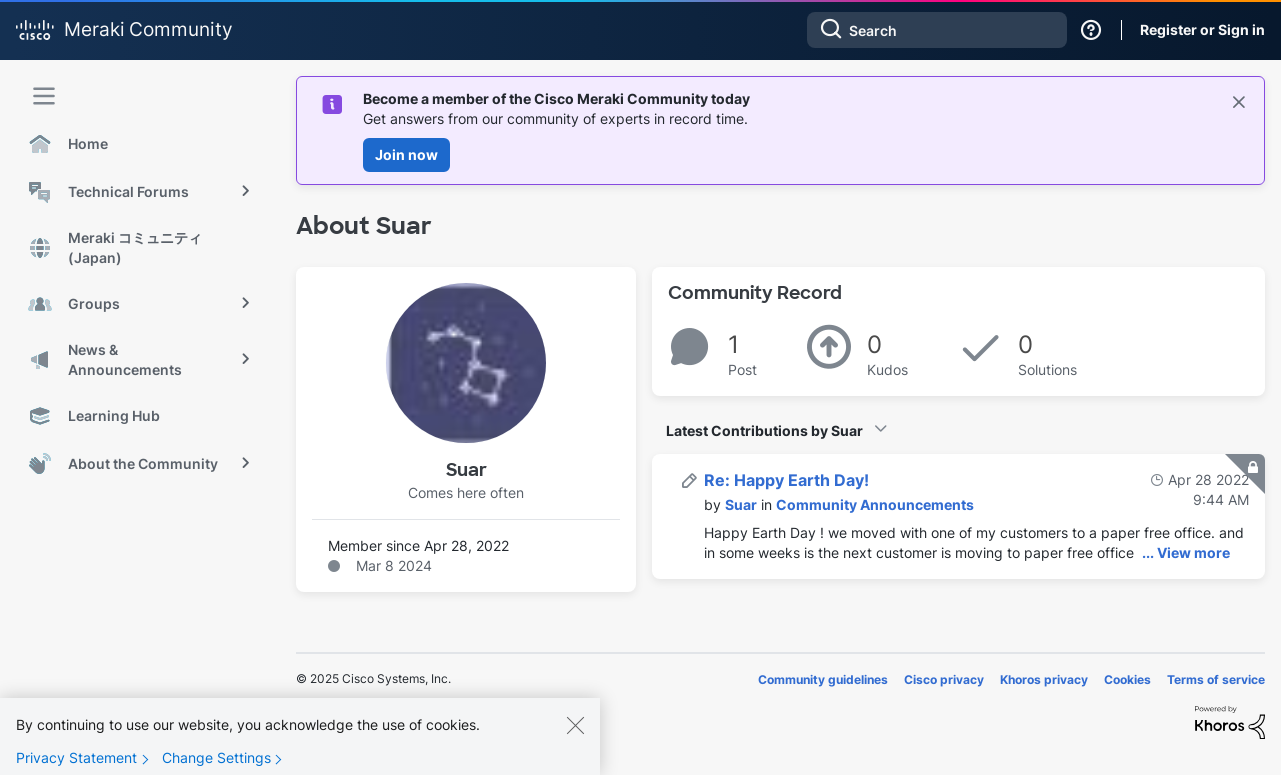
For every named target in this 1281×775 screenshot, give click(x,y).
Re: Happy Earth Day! (786, 480)
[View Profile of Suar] (741, 504)
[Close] (575, 739)
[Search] (937, 30)
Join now (406, 154)
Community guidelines (823, 679)
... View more (1186, 552)
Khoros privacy (1044, 679)
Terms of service (1216, 679)
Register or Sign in (1202, 29)
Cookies (1127, 679)
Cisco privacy (944, 679)
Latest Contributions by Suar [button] (764, 430)
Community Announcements (875, 504)
